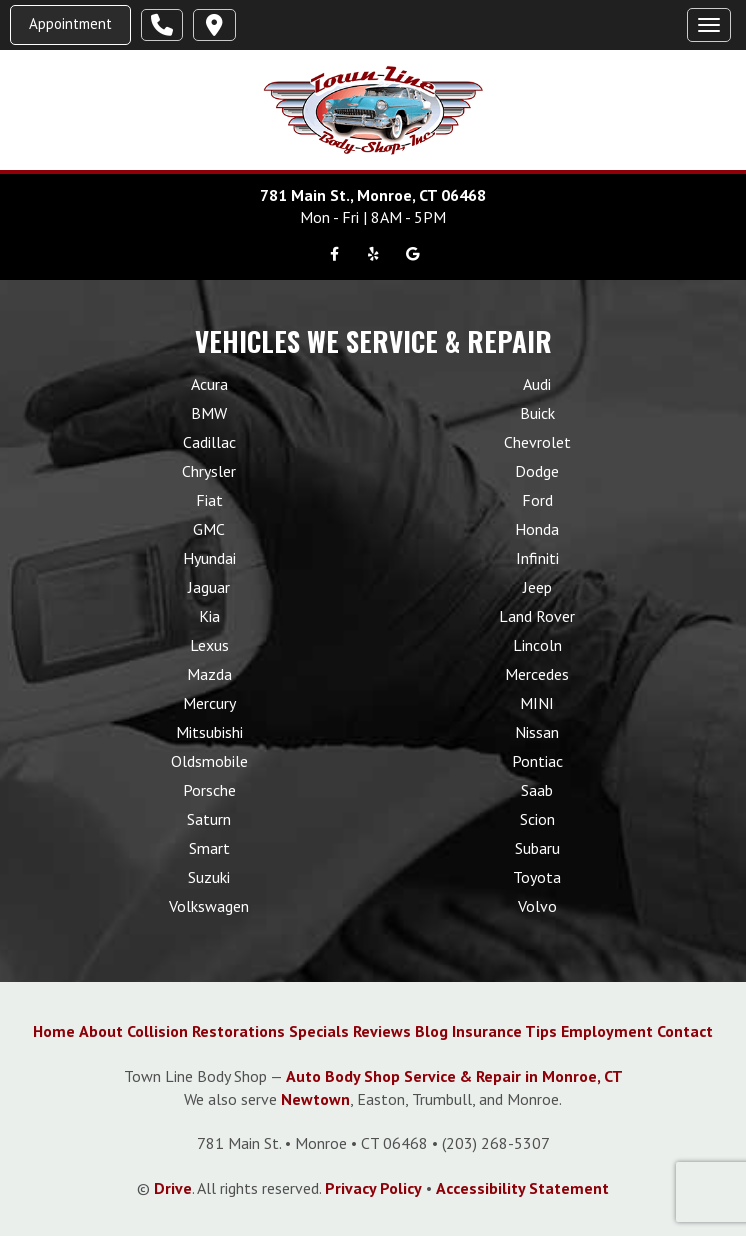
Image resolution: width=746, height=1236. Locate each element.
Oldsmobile (209, 761)
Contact (685, 1031)
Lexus (209, 645)
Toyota (537, 877)
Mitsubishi (209, 732)
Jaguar (209, 587)
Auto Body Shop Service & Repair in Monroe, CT (454, 1076)
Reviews (382, 1031)
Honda (537, 529)
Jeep (537, 587)
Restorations (238, 1031)
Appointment (70, 23)
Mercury (209, 703)
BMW (209, 413)
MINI (537, 703)
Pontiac (537, 761)
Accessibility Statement (522, 1188)
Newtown (315, 1099)
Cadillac (209, 442)
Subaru (537, 848)
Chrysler (209, 471)
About (101, 1031)
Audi (537, 384)
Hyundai (209, 558)
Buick (537, 413)
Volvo (537, 906)
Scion (537, 819)
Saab (537, 790)
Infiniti (537, 558)
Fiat (209, 500)
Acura (209, 384)
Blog (431, 1031)
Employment (607, 1031)
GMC (209, 529)
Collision (157, 1031)
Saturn (209, 819)
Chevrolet (537, 442)
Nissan (537, 732)
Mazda (209, 674)
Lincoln (537, 645)
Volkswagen (209, 906)
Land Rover (537, 616)
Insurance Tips (504, 1031)
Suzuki (209, 877)
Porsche (209, 790)
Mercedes (537, 674)
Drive (173, 1188)
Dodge (537, 471)
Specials (319, 1031)
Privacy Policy (373, 1188)
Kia (209, 616)
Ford (537, 500)
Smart (209, 848)
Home (54, 1031)
